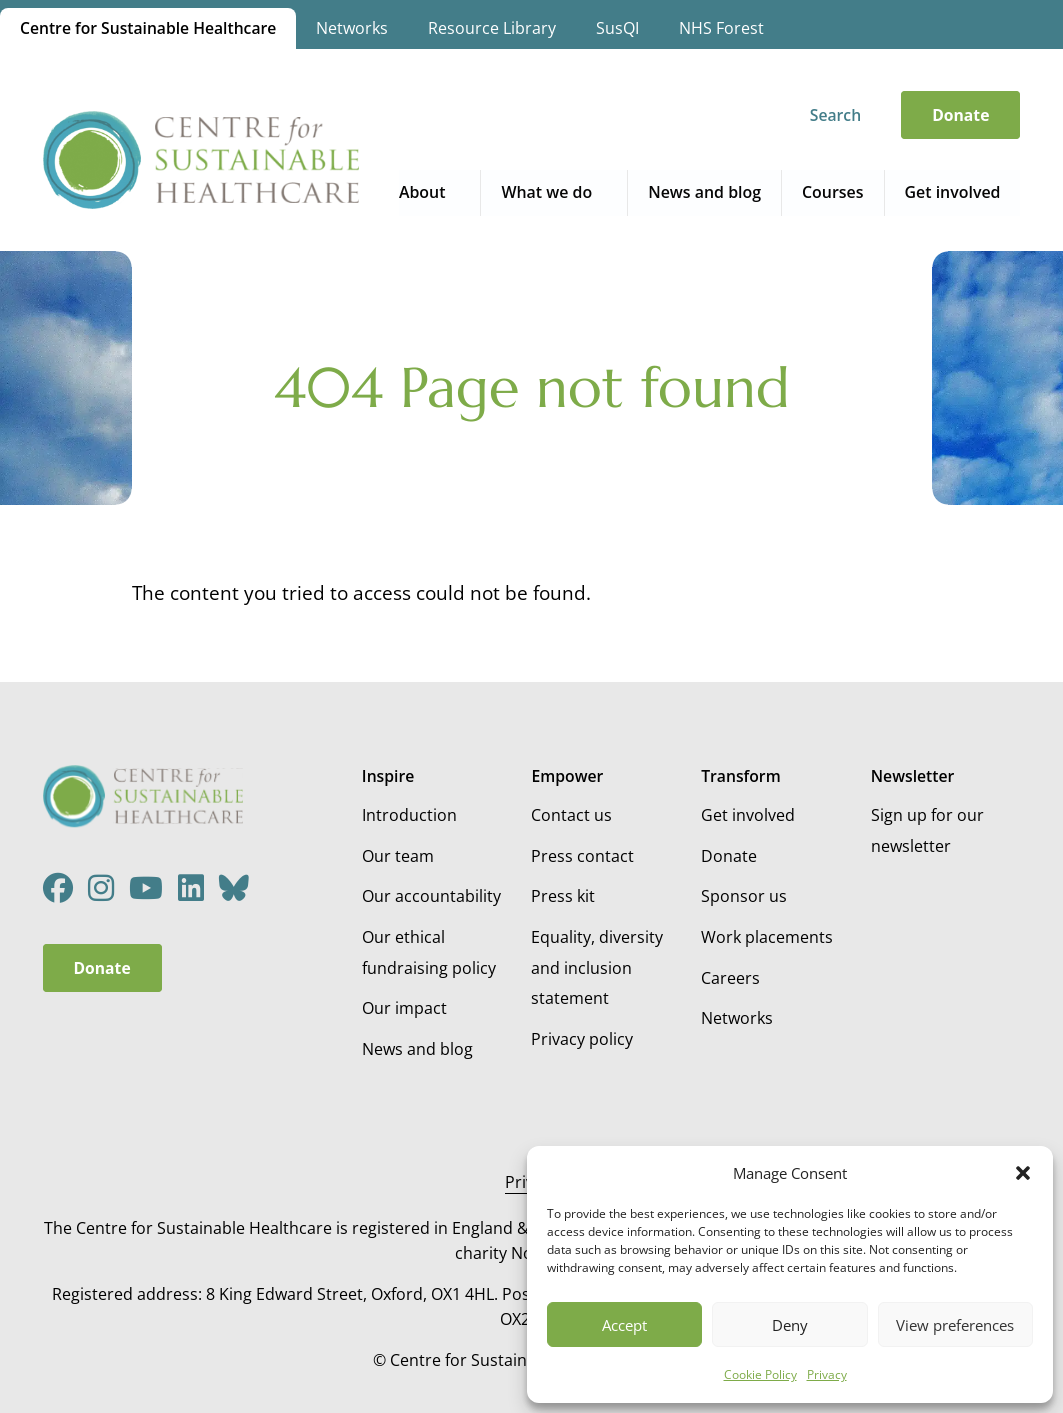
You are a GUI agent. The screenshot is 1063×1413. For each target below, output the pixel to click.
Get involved (953, 192)
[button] (1023, 1173)
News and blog (707, 192)
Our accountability (431, 896)
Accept (624, 1325)
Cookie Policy (760, 1374)
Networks (353, 28)
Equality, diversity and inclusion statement (597, 967)
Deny (790, 1325)
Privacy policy (582, 1039)
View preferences (955, 1325)
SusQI (618, 28)
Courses (834, 192)
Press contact (582, 856)
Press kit (563, 896)
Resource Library (493, 28)
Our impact (404, 1008)
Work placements (767, 937)
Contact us (571, 815)
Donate (960, 115)
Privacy (827, 1374)
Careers (730, 978)
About (427, 192)
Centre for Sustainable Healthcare (148, 28)
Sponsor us (744, 896)
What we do (551, 192)
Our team (398, 856)
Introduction (409, 815)
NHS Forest (722, 28)
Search (835, 115)
